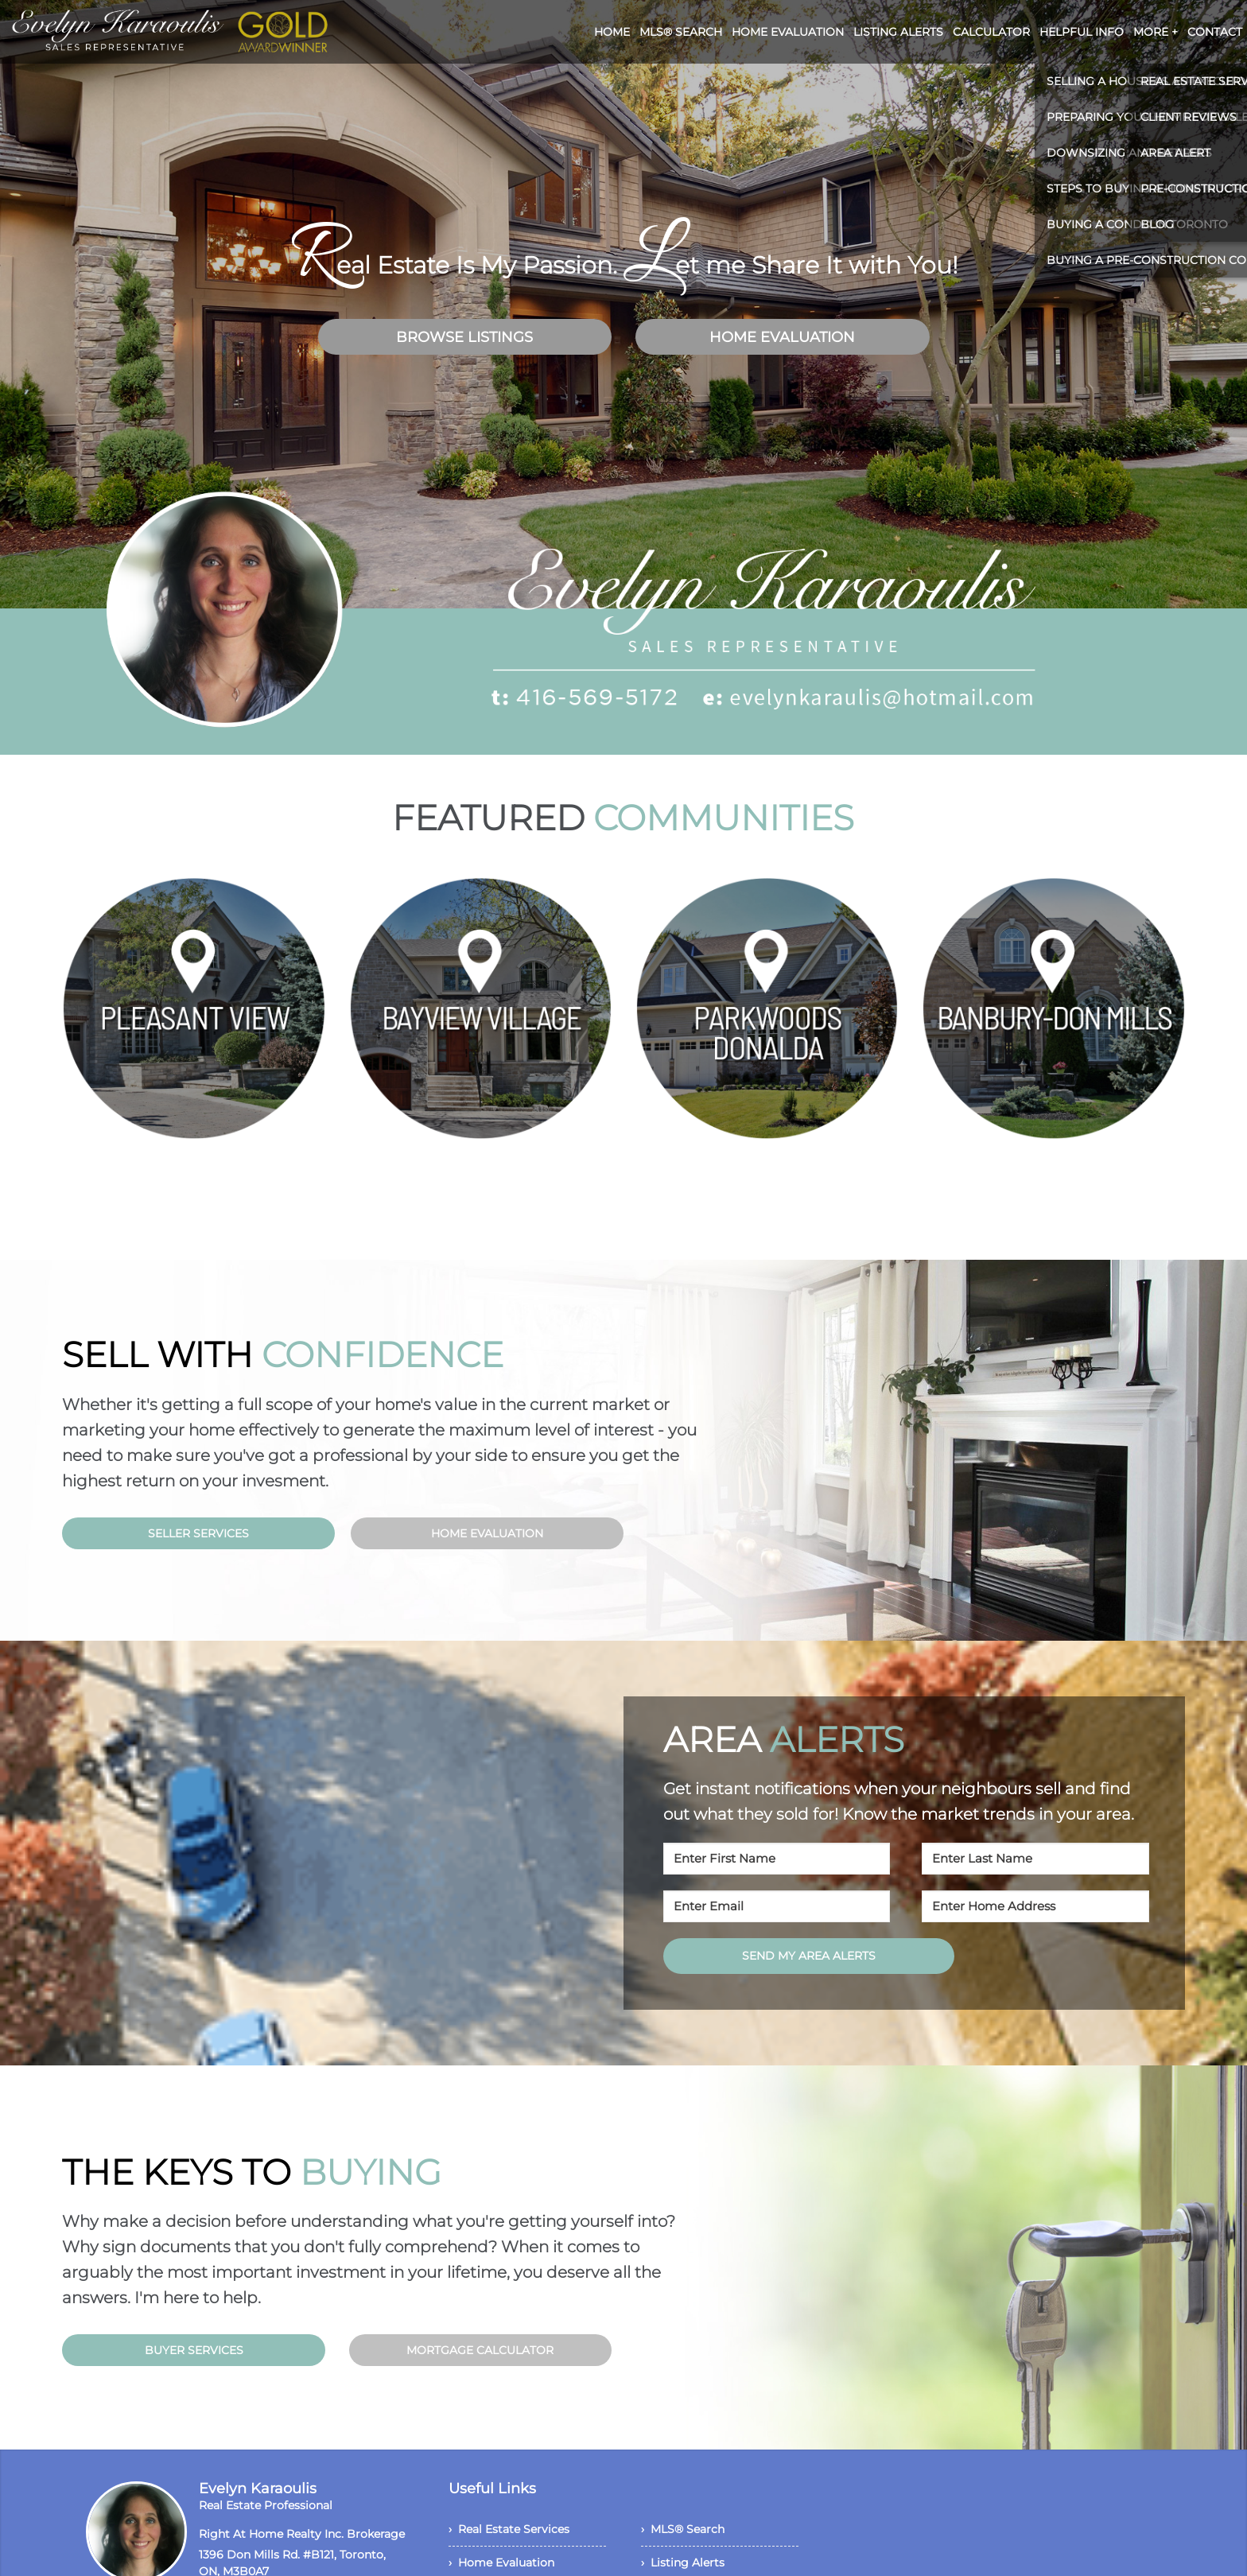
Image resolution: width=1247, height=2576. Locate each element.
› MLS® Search (683, 2529)
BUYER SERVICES (194, 2350)
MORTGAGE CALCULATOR (480, 2350)
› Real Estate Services (509, 2529)
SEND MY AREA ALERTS (809, 1956)
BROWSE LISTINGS (464, 337)
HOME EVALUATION (782, 337)
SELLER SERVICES (198, 1533)
